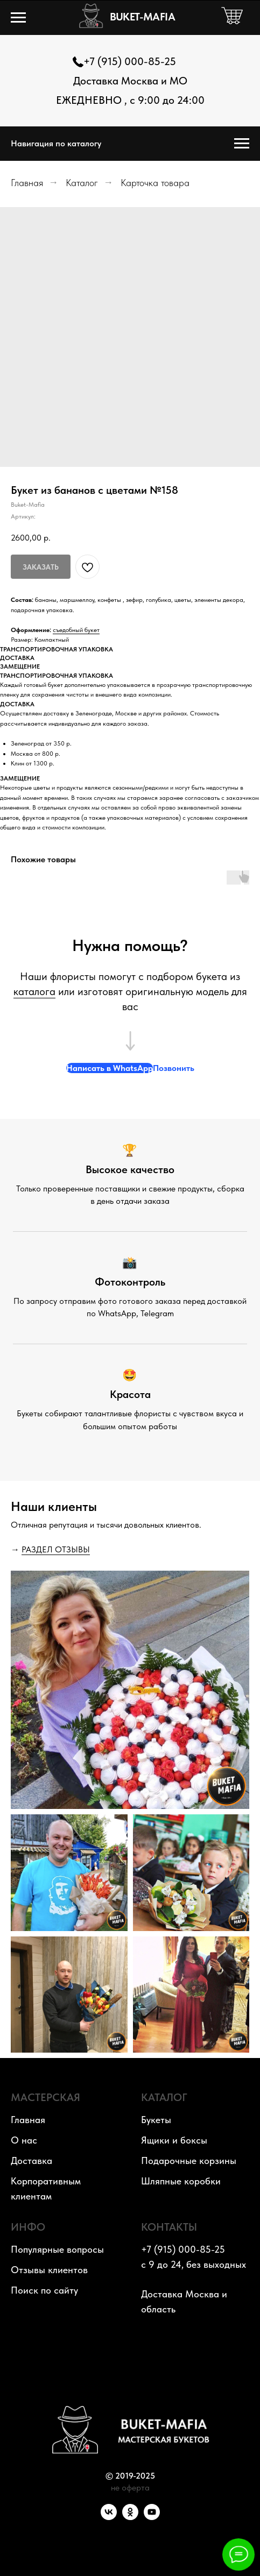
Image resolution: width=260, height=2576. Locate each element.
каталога (34, 991)
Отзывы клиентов (49, 2269)
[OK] (130, 2517)
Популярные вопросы (57, 2249)
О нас (24, 2140)
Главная (27, 182)
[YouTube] (152, 2517)
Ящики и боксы (174, 2140)
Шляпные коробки (181, 2181)
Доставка (31, 2160)
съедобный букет (76, 630)
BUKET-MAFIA (142, 16)
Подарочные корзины (188, 2160)
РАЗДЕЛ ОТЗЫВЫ (56, 1549)
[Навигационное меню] (18, 17)
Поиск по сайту (44, 2290)
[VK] (109, 2517)
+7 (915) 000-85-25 (129, 61)
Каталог (82, 182)
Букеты (156, 2119)
